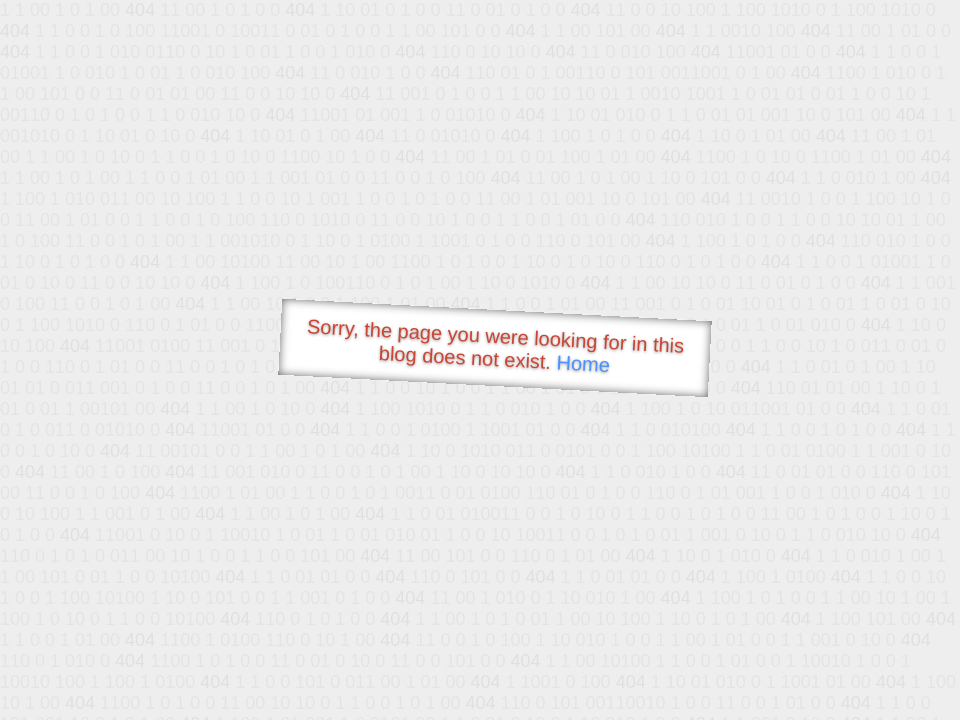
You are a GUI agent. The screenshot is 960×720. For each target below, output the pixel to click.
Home (583, 363)
